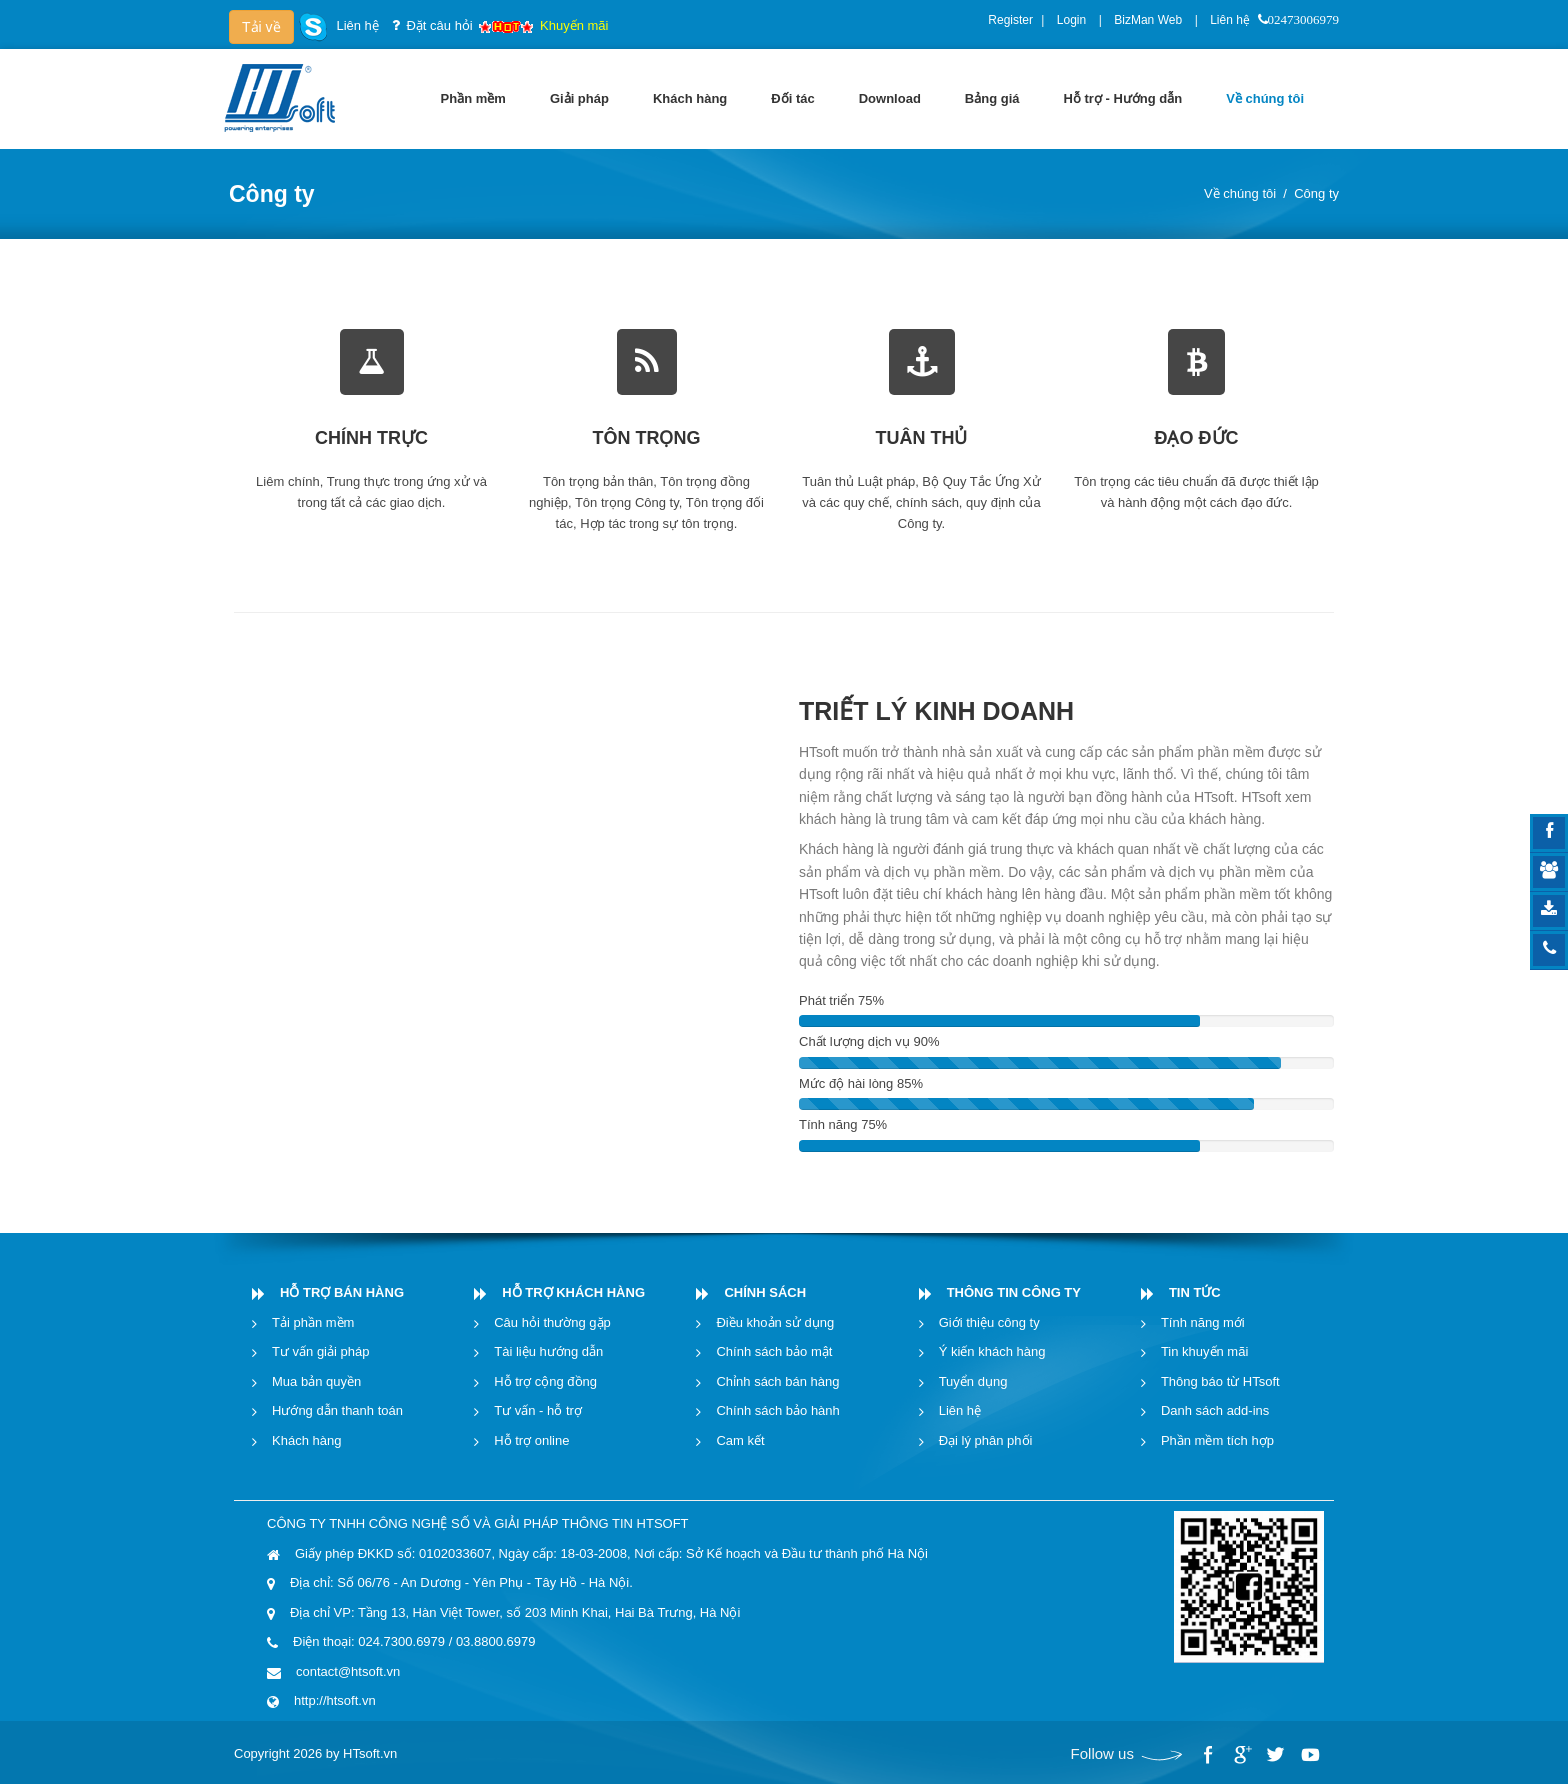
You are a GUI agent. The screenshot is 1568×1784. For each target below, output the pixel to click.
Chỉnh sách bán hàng (777, 1381)
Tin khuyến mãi (1204, 1351)
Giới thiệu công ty (989, 1322)
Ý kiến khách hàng (992, 1351)
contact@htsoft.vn (348, 1671)
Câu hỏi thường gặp (552, 1322)
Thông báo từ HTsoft (1220, 1381)
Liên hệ (1230, 20)
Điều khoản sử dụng (775, 1322)
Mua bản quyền (316, 1381)
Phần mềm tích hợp (1217, 1440)
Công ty (1316, 193)
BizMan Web (1148, 20)
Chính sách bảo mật (774, 1351)
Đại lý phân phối (986, 1440)
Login (1071, 20)
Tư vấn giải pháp (320, 1351)
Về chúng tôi (1240, 193)
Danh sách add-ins (1215, 1410)
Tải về (261, 27)
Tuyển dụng (973, 1381)
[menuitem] (473, 99)
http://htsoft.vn (335, 1700)
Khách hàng (306, 1440)
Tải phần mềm (313, 1322)
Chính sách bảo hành (777, 1410)
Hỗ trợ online (531, 1440)
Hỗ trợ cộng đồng (545, 1381)
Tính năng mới (1203, 1322)
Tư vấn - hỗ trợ (538, 1410)
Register (1010, 20)
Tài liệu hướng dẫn (548, 1351)
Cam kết (740, 1440)
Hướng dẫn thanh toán (337, 1410)
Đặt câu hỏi (439, 25)
